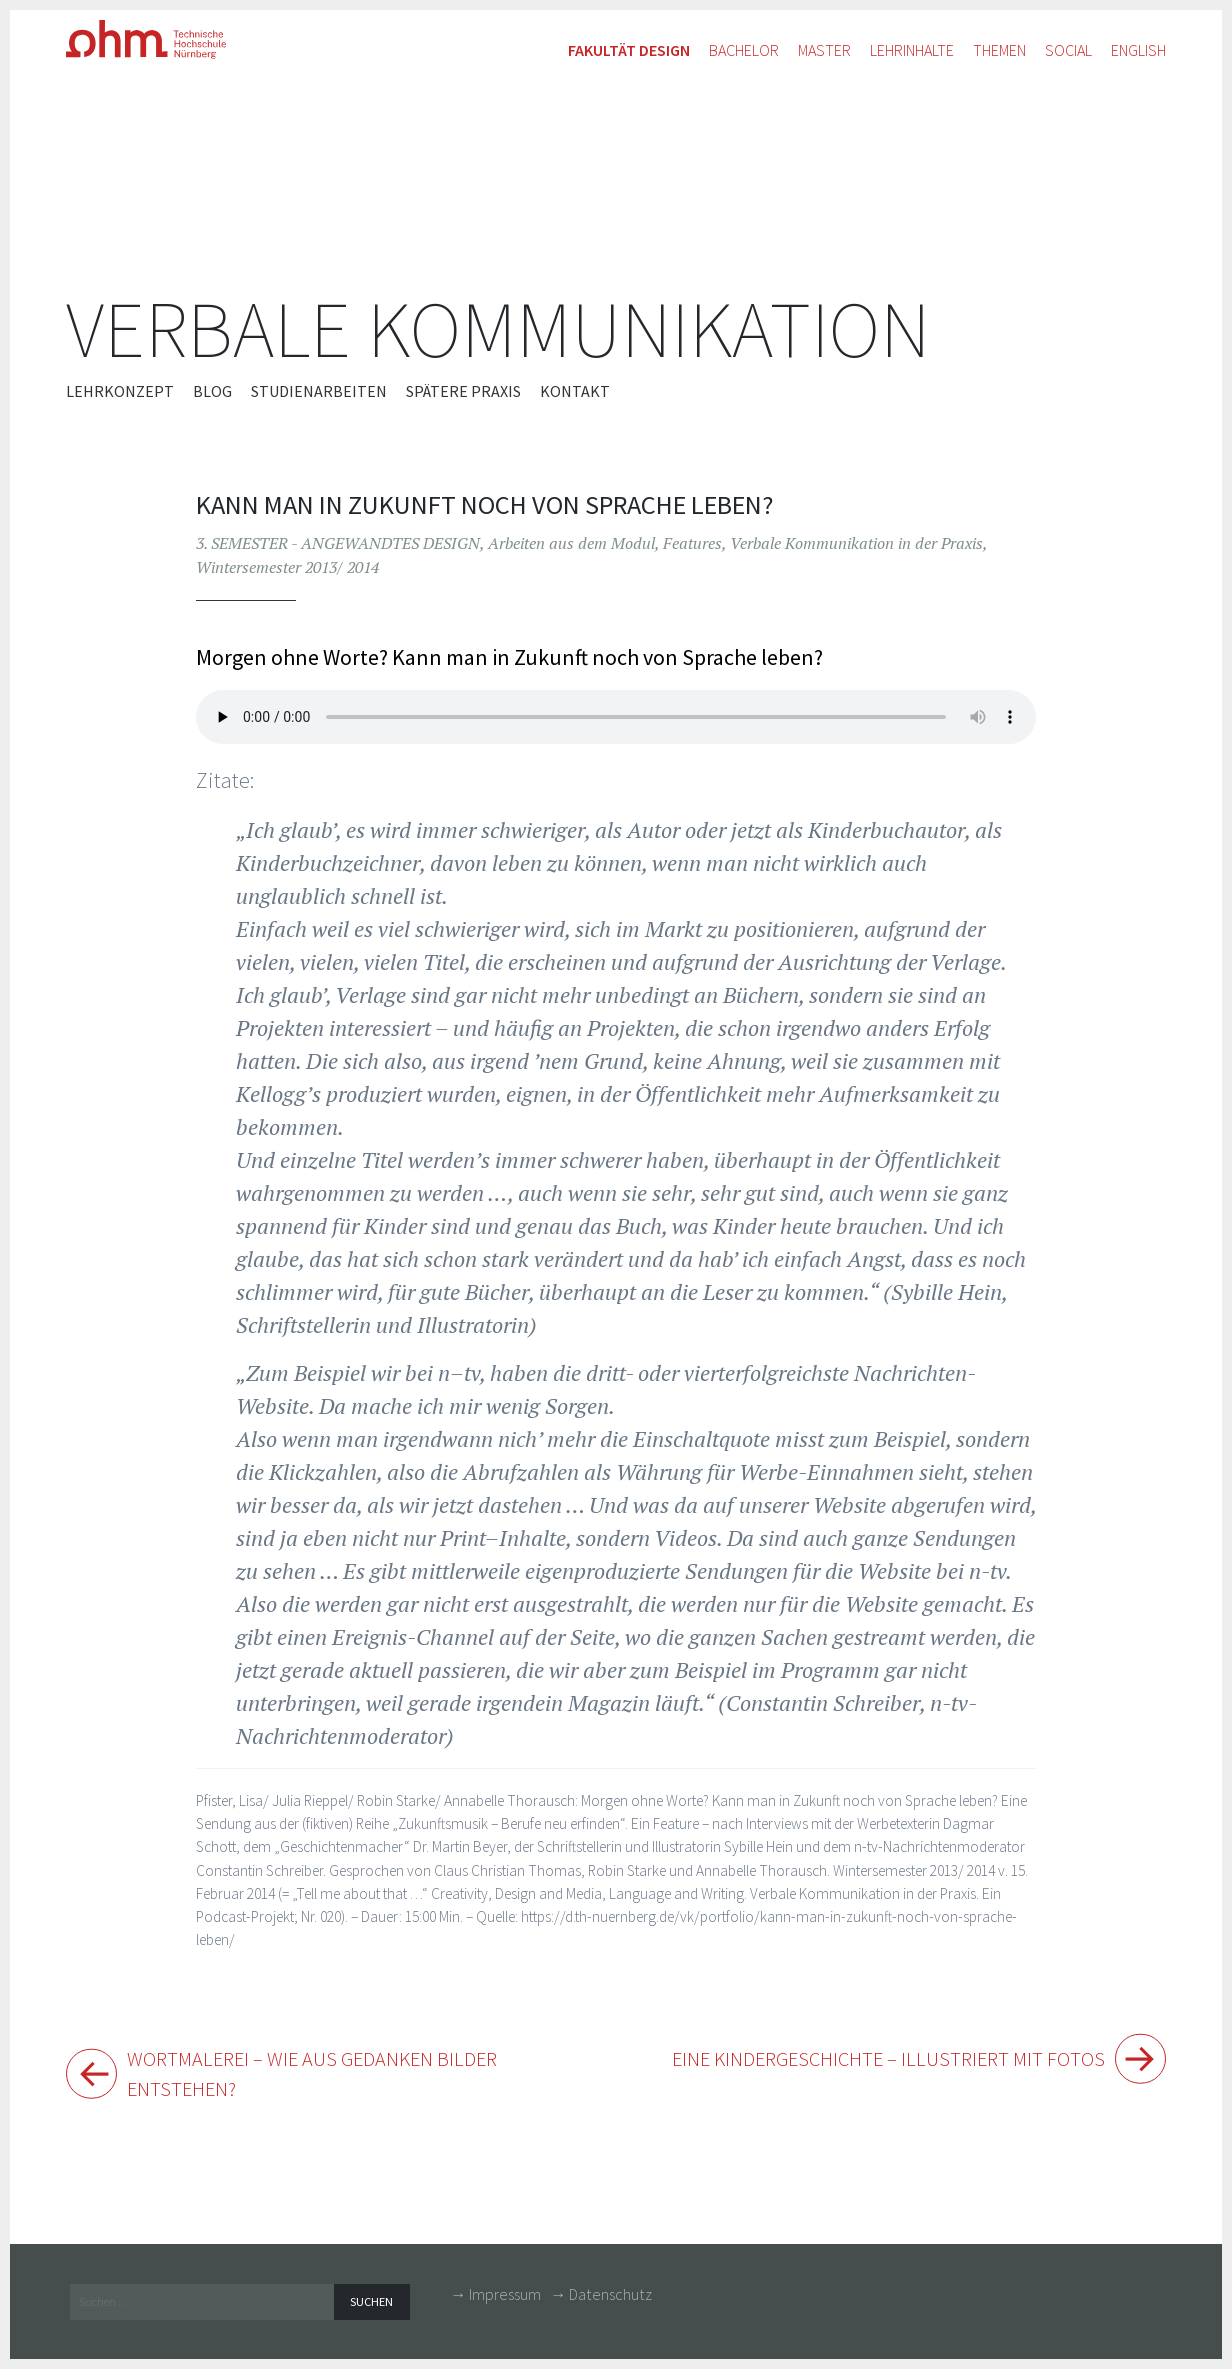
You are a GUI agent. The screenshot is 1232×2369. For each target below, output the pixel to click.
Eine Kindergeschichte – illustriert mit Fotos (870, 2060)
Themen (999, 50)
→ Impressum (495, 2300)
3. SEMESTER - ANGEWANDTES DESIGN (338, 543)
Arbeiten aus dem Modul (571, 543)
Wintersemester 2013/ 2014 (287, 567)
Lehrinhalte (912, 50)
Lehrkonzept (120, 391)
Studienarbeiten (319, 391)
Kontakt (575, 391)
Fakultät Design (629, 50)
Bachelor (744, 50)
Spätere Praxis (463, 391)
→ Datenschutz (601, 2300)
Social (1068, 50)
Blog (212, 391)
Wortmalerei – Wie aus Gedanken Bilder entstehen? (330, 2076)
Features (692, 543)
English (1138, 50)
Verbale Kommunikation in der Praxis (856, 543)
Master (824, 50)
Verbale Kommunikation (498, 329)
